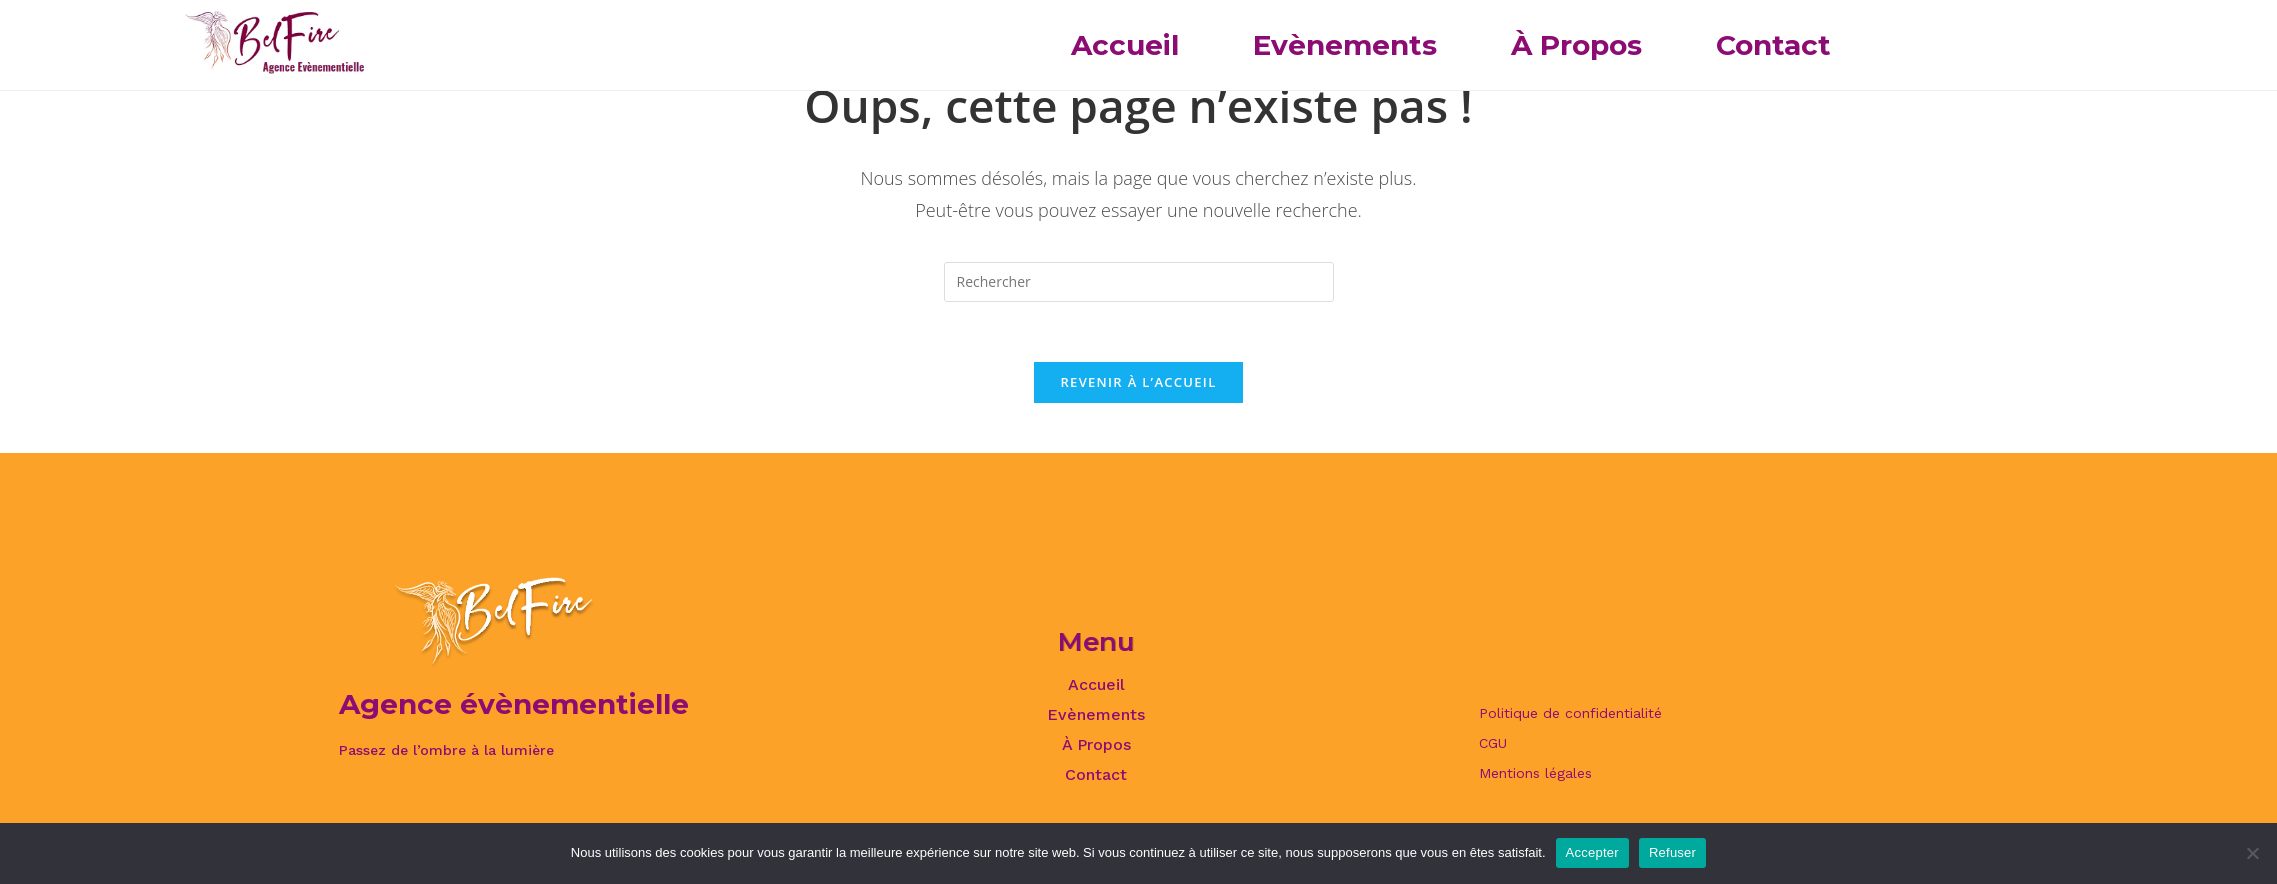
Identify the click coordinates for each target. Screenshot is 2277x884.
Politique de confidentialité (1570, 713)
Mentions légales (1535, 773)
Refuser (1672, 852)
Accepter (1592, 852)
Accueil (1125, 45)
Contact (1773, 45)
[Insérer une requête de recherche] (1139, 282)
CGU (1493, 743)
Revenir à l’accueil (1138, 382)
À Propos (1576, 45)
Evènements (1345, 45)
